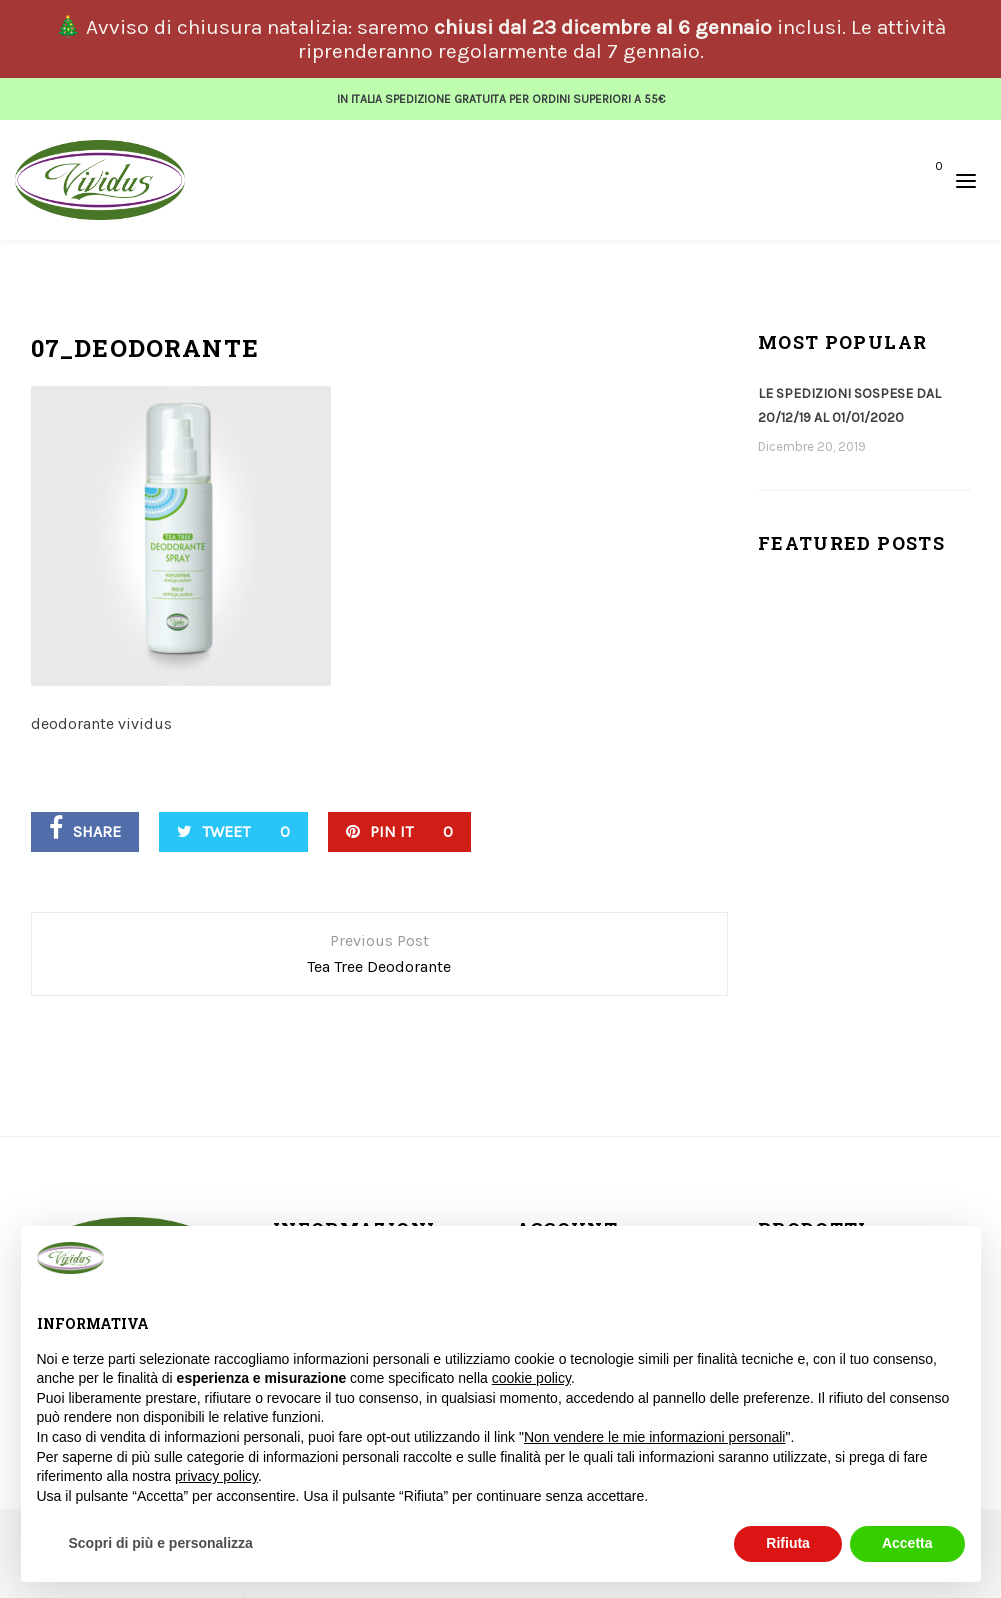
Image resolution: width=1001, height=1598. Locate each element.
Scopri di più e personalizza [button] (161, 1543)
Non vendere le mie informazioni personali (654, 1437)
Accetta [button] (907, 1543)
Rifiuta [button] (788, 1543)
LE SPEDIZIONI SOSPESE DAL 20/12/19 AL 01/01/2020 (849, 398)
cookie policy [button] (531, 1378)
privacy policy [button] (216, 1476)
